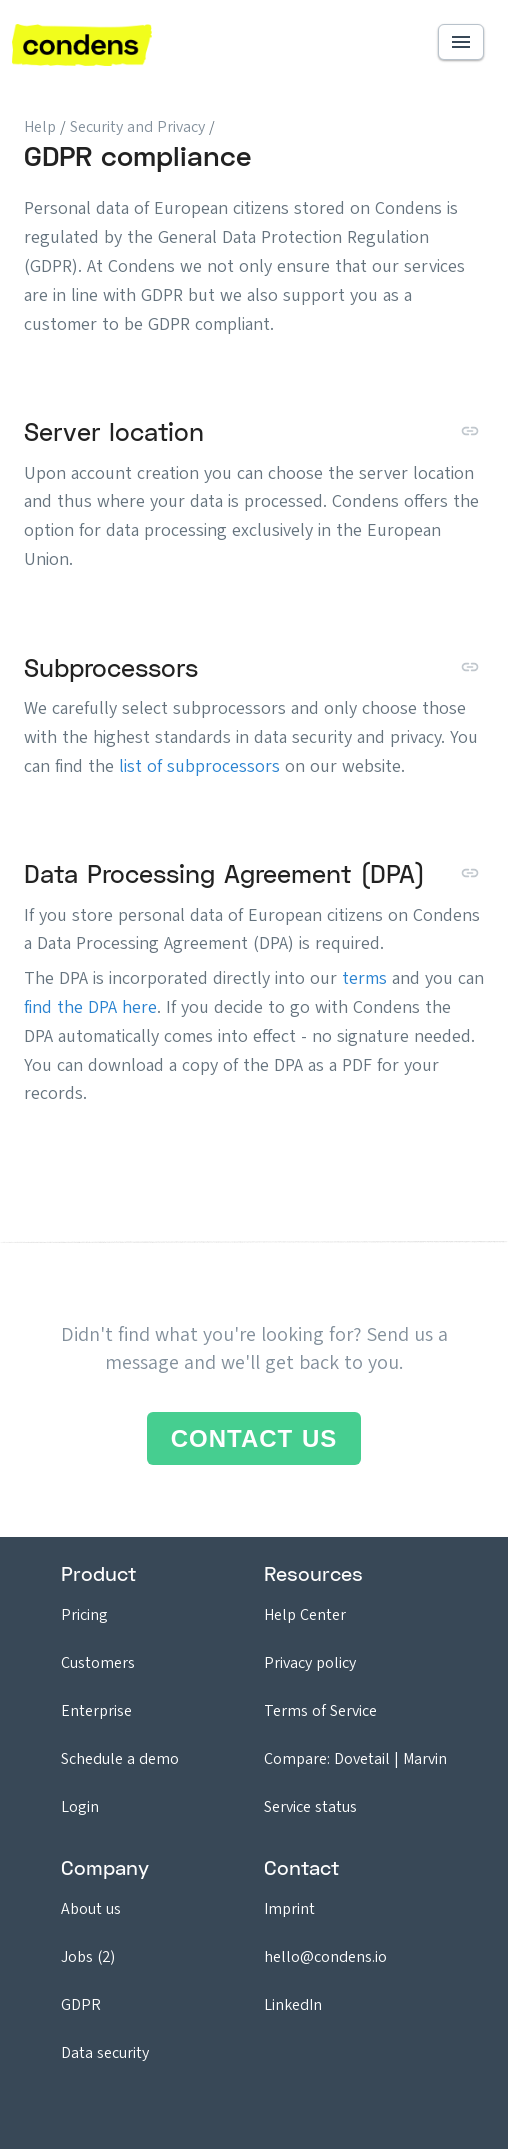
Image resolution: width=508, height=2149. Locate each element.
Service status (310, 1806)
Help (40, 126)
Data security (105, 2052)
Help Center (305, 1614)
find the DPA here (90, 1007)
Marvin (425, 1758)
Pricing (84, 1614)
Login (80, 1806)
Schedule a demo (120, 1758)
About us (91, 1908)
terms (364, 978)
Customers (98, 1662)
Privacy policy (310, 1662)
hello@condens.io (325, 1956)
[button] (461, 42)
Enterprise (96, 1710)
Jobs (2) (88, 1956)
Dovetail (362, 1758)
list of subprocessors (199, 766)
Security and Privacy (139, 126)
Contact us (254, 1438)
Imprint (289, 1908)
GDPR (81, 2004)
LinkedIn (293, 2004)
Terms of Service (320, 1710)
